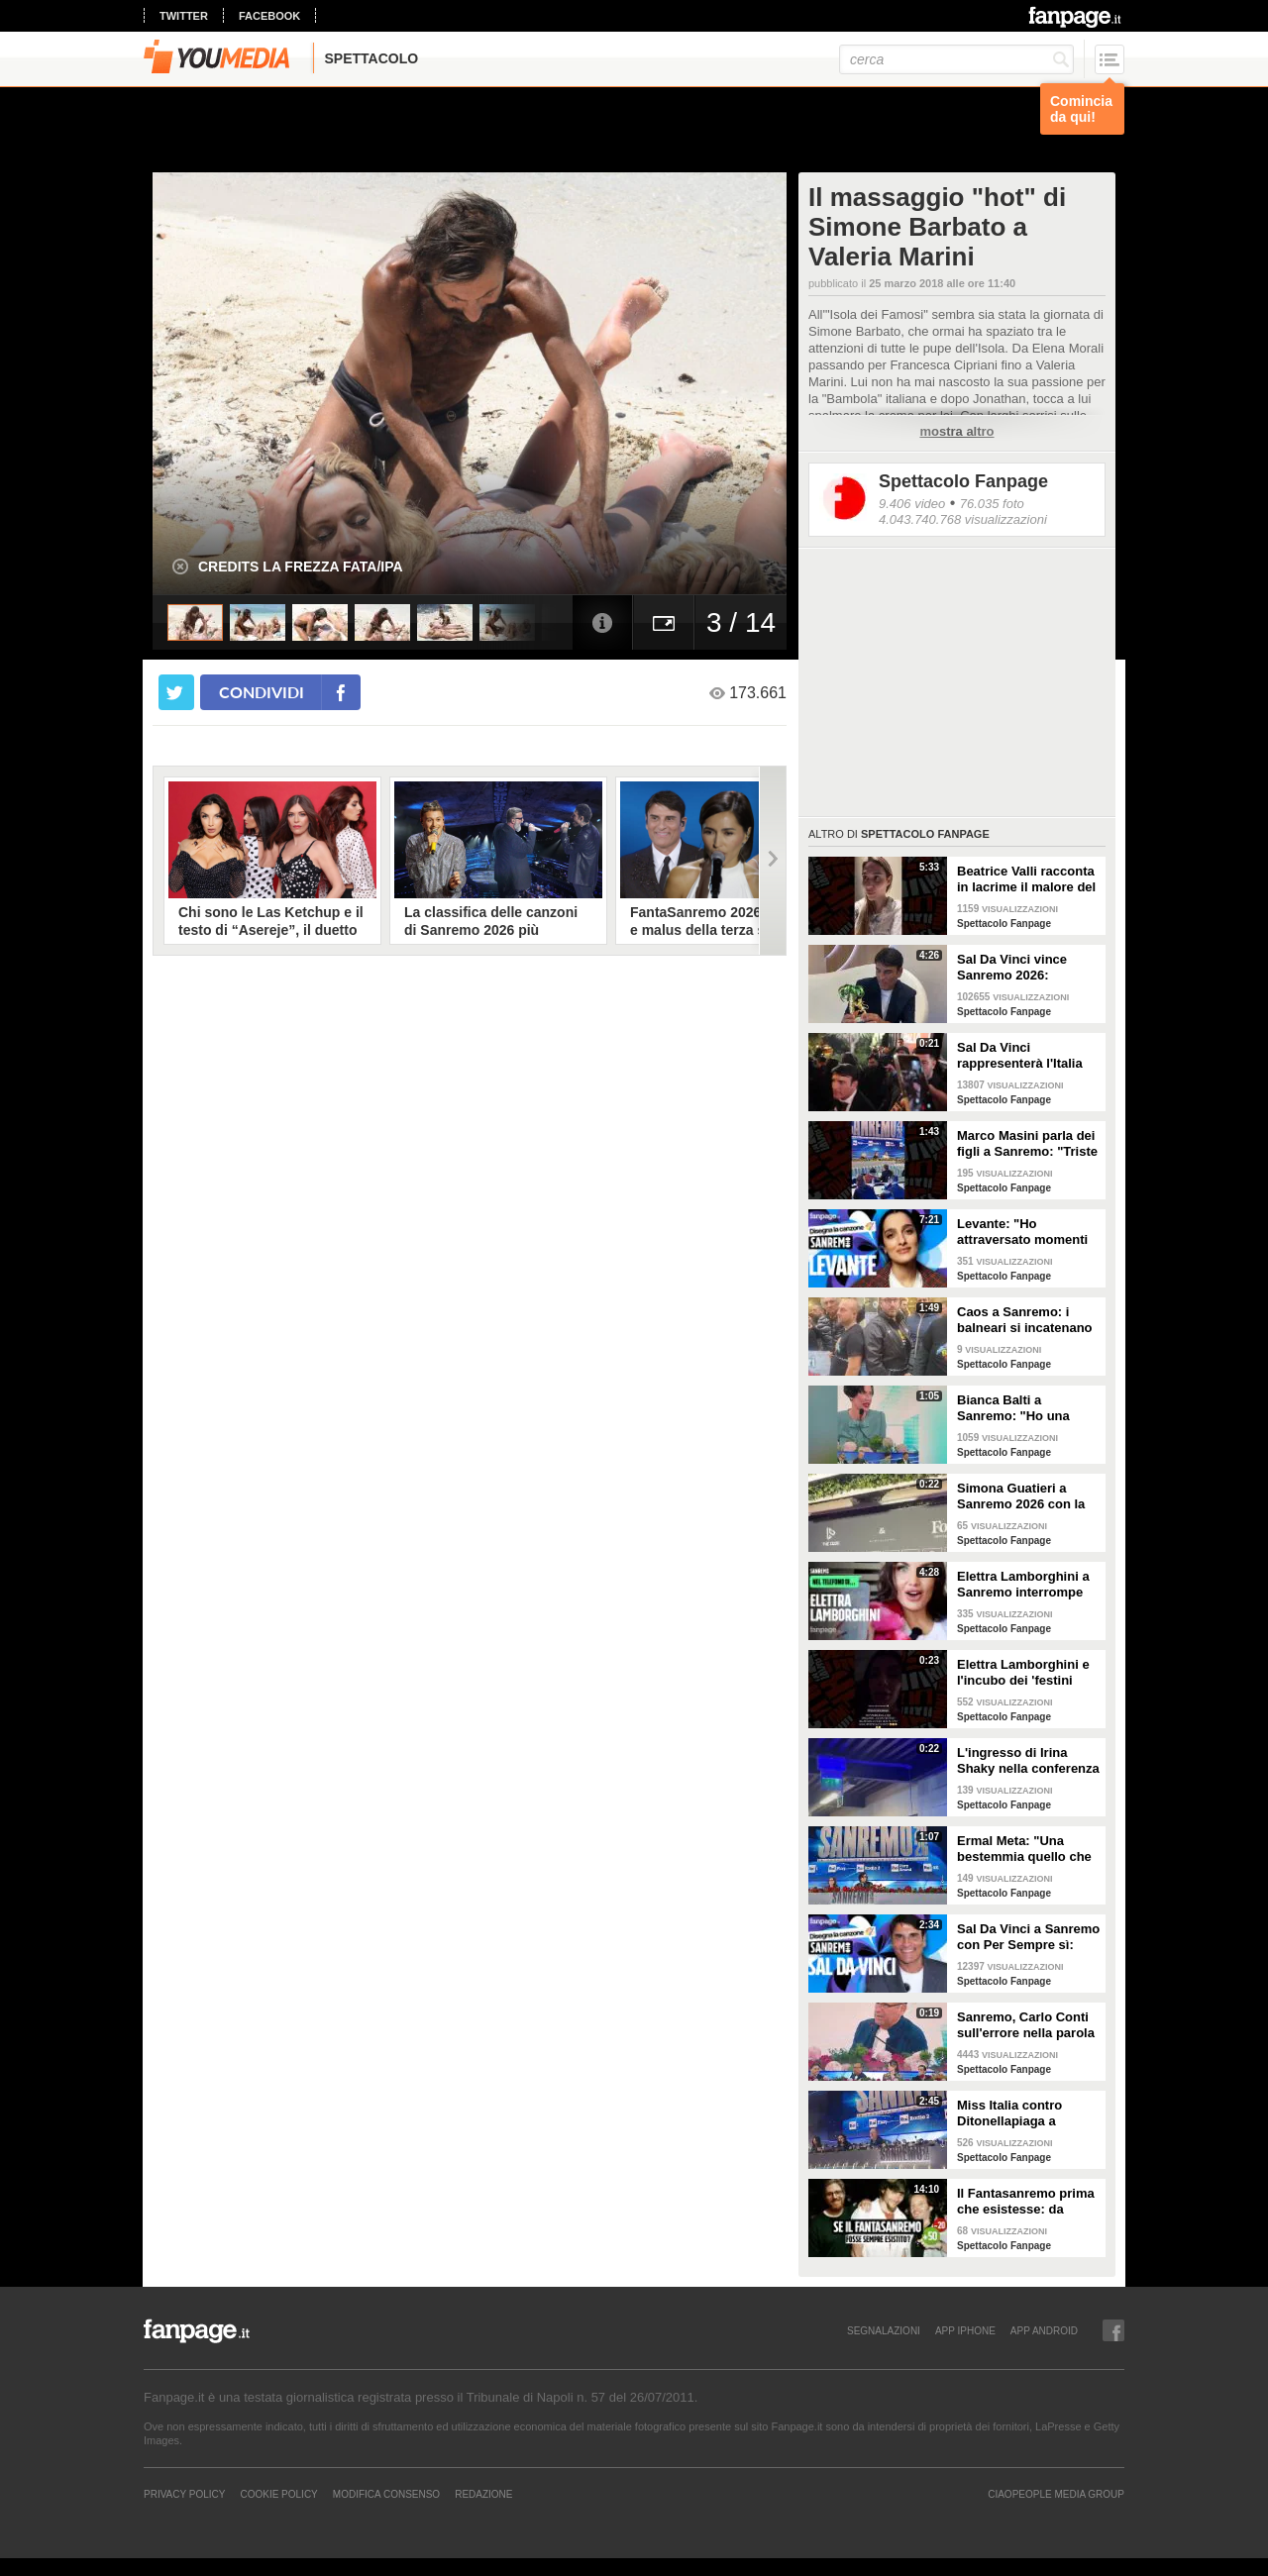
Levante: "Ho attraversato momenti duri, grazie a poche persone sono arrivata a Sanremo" (1024, 1232)
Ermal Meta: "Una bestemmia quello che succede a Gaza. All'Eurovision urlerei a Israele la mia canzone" (1028, 1849)
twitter (183, 16)
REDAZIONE (483, 2494)
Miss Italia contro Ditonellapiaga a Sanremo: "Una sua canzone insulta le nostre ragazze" (1016, 2113)
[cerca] (956, 59)
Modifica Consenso (386, 2494)
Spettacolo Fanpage (963, 481)
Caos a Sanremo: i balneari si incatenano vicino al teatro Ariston (1026, 1320)
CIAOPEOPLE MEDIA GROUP (1056, 2494)
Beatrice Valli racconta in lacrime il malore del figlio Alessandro (1026, 879)
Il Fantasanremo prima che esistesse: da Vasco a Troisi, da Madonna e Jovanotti (1026, 2201)
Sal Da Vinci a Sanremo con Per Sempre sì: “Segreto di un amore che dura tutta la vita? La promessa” (1028, 1937)
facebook (269, 16)
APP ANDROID (1044, 2330)
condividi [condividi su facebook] (261, 691)
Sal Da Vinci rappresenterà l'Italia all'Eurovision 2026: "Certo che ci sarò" (1020, 1056)
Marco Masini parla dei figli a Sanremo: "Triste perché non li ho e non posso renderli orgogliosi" (1027, 1144)
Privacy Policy (184, 2494)
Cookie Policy (278, 2494)
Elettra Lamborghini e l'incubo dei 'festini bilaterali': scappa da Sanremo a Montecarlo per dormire (1026, 1673)
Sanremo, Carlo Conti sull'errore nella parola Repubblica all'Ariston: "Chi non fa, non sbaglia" (1027, 2025)
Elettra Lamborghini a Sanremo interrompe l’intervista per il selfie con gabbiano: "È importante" (1025, 1584)
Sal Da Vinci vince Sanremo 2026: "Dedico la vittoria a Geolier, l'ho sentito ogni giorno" (1017, 967)
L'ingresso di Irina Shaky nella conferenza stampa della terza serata (1028, 1761)
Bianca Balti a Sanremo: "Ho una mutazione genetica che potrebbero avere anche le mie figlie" (1022, 1408)
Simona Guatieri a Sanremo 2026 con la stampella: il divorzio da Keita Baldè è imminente (1021, 1496)
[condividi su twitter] (176, 692)
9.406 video (912, 503)
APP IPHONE (965, 2330)
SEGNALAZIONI (883, 2330)
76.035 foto (992, 503)
